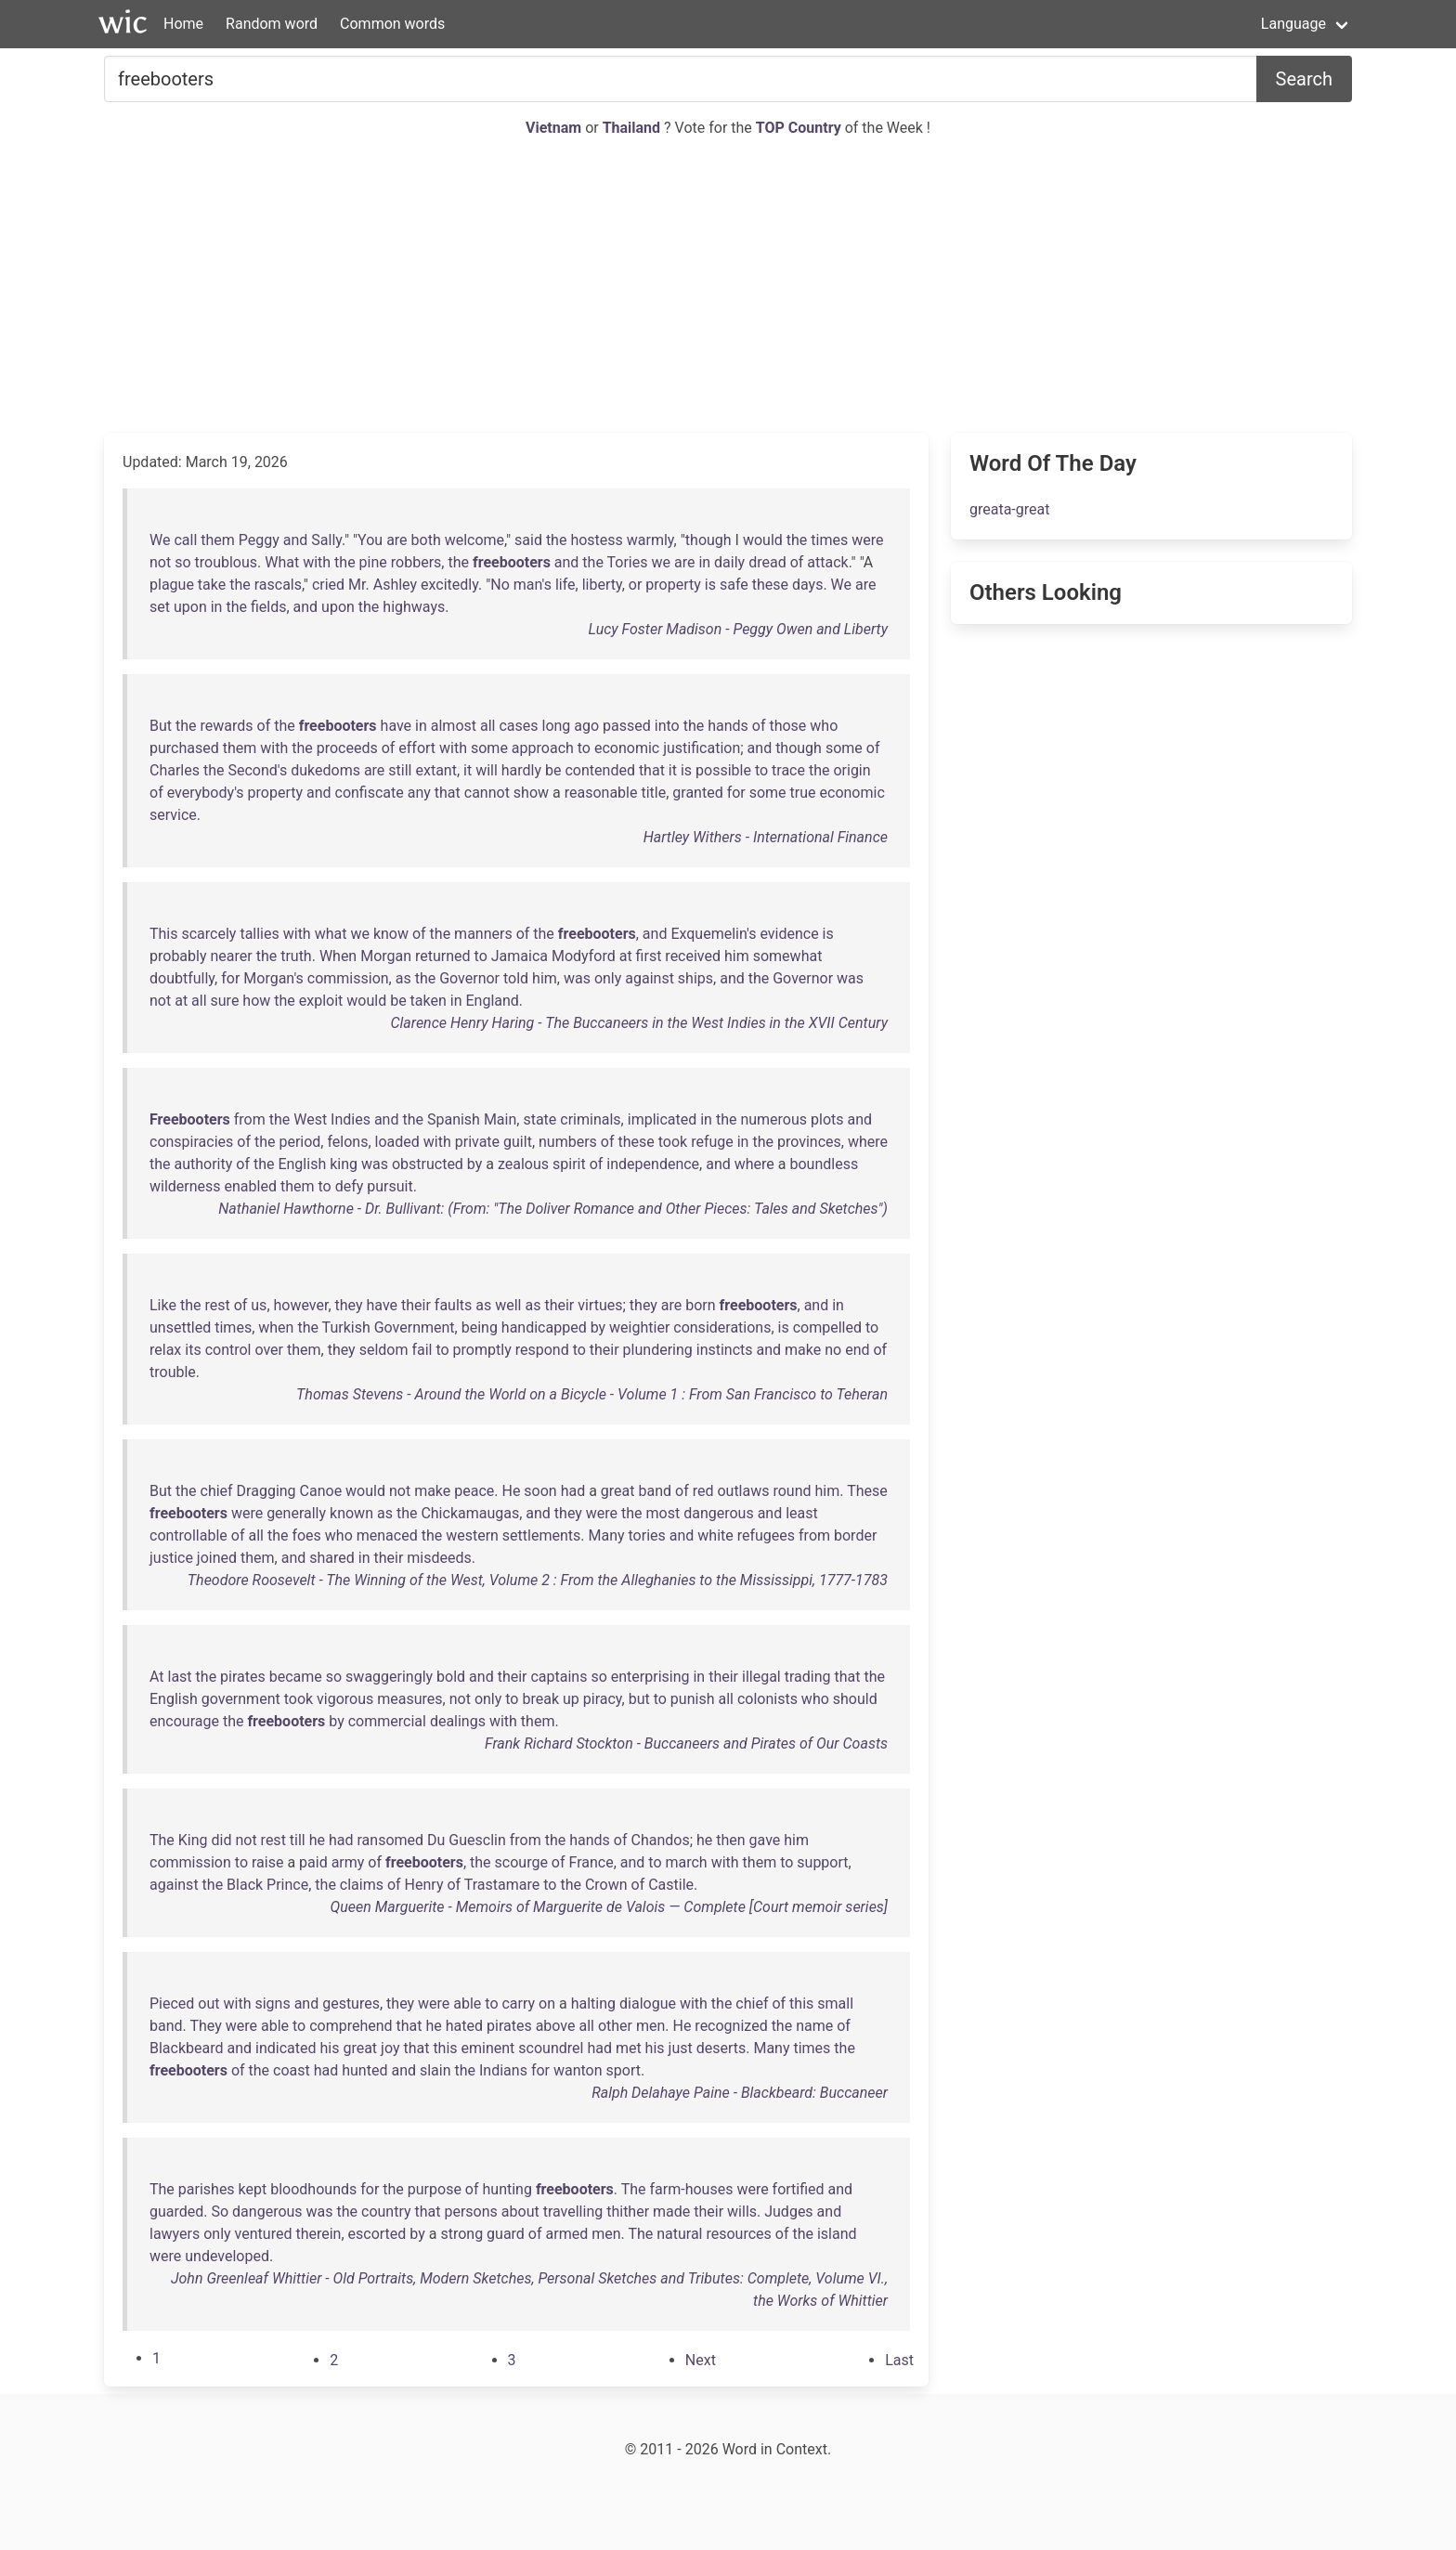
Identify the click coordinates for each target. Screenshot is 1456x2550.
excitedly (449, 584)
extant (435, 770)
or (636, 584)
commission (348, 978)
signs (272, 2003)
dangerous (718, 1513)
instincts (724, 1350)
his (329, 2048)
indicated (285, 2048)
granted (697, 792)
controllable (189, 1535)
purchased (184, 748)
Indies (350, 1119)
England (491, 1000)
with (317, 562)
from (250, 1119)
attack (827, 562)
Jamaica (519, 956)
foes (306, 1535)
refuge (712, 1142)
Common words (392, 24)
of (797, 562)
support (822, 1862)
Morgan (385, 956)
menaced (387, 1535)
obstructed (427, 1164)
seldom (384, 1350)
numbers (568, 1142)
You (370, 540)
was (577, 978)
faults (453, 1305)
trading (808, 1676)
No (500, 584)
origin (851, 770)
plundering (658, 1350)
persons (470, 2211)
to (584, 748)
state (539, 1119)
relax (165, 1350)
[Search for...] (680, 79)
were (867, 540)
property (672, 584)
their (416, 1305)
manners (483, 934)
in (704, 562)
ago (586, 726)
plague (172, 584)
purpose (435, 2189)
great (618, 1491)
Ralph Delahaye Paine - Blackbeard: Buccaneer (740, 2092)
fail (421, 1350)
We (160, 540)
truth (296, 956)
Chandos (659, 1840)
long (555, 726)
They (205, 2026)
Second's (257, 770)
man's (533, 584)
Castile (671, 1884)
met (629, 2048)
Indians (503, 2070)
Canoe (321, 1491)
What (282, 562)
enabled (251, 1186)
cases (518, 726)
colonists (767, 1699)
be (553, 770)
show (531, 792)
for (736, 792)
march (686, 1862)
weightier (639, 1327)
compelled (827, 1327)
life (565, 584)
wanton (578, 2070)
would (763, 540)
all (487, 726)
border (855, 1535)
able (467, 2003)
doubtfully (182, 978)
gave (765, 1840)
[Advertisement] (728, 286)
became (295, 1676)
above (556, 2026)
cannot (487, 792)
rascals (278, 584)
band (655, 1491)
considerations (722, 1327)
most (663, 1513)
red (703, 1491)
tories (647, 1535)
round (792, 1491)
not (160, 562)
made (671, 2211)
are (396, 540)
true (803, 792)
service (173, 815)
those (787, 726)
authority (204, 1164)
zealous (523, 1164)
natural (679, 2234)
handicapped (544, 1327)
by (474, 1164)
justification (701, 748)
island (837, 2234)
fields (269, 607)
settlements (541, 1535)
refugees (766, 1535)
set (160, 607)
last (180, 1676)
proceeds (347, 748)
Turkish (346, 1327)
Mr (356, 584)
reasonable (601, 792)
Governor (469, 978)
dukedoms (325, 770)
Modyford (584, 956)
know (391, 934)
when (275, 1327)
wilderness (185, 1186)
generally (296, 1513)
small (835, 2003)
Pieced (172, 2003)
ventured (263, 2234)
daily (729, 562)
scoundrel (550, 2048)
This (164, 934)
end (857, 1350)
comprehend (350, 2026)
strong (461, 2234)
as (403, 978)
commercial (387, 1721)
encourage (184, 1721)
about (520, 2211)
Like (163, 1305)
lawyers (175, 2234)
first (649, 956)
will (486, 770)
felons (347, 1142)
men (650, 2026)
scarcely (208, 934)
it (467, 770)
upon (190, 607)
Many (606, 1535)
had (573, 1491)
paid (313, 1862)
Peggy (259, 540)
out (208, 2003)
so (182, 562)
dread (767, 562)
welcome (474, 540)
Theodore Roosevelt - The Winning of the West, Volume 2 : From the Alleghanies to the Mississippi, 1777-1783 (538, 1580)
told (515, 978)
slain (435, 2070)
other (615, 2026)
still (399, 770)
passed (627, 726)
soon (540, 1491)
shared (332, 1558)
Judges (788, 2211)
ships (695, 978)
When (338, 956)
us (258, 1305)
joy (390, 2048)
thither (627, 2211)
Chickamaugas (470, 1513)
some (489, 748)
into (667, 726)
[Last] (899, 2360)
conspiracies (191, 1142)
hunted (364, 2070)
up (571, 1699)
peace (474, 1491)
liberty (602, 584)
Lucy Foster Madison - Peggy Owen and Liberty (738, 629)
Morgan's (273, 978)
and (295, 540)
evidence (789, 934)
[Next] (700, 2360)
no (833, 1350)
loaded (397, 1142)
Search (1304, 79)
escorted (377, 2234)
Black (245, 1884)
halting (593, 2003)
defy (349, 1186)
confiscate (369, 792)
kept (253, 2189)
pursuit (389, 1186)
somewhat (788, 956)
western (472, 1535)
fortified (799, 2189)
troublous (226, 562)
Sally (326, 540)
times (829, 540)
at (625, 956)
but (639, 1699)
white (715, 1535)
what (331, 934)
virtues (600, 1305)
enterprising (650, 1676)
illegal (761, 1676)
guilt (517, 1142)
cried (328, 584)
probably (178, 956)
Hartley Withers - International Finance (766, 837)
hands (728, 726)
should (855, 1699)
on (547, 2003)
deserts (721, 2048)
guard (506, 2234)
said (528, 540)
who (824, 726)
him (736, 956)
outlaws (743, 1491)
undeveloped (227, 2256)
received (693, 956)
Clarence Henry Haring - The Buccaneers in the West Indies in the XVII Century (639, 1023)
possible (723, 770)
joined (217, 1558)
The (162, 1840)
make (803, 1350)
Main (500, 1119)
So (220, 2211)
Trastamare (502, 1884)
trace (788, 770)
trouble (173, 1372)
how (256, 1000)
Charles (175, 770)
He (510, 1491)
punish (692, 1699)
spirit (569, 1164)
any (419, 792)
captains (558, 1676)
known (351, 1513)
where (868, 1142)
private (477, 1142)
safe (734, 584)
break (540, 1699)
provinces (809, 1142)
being (480, 1327)
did (222, 1840)
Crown (606, 1884)
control (228, 1350)
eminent (488, 2048)
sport (623, 2070)
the (556, 540)
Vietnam (555, 128)
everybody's (205, 792)
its (193, 1350)
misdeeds (439, 1558)
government (241, 1699)
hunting (507, 2189)
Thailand (633, 128)
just (681, 2048)
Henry (424, 1884)
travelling (573, 2211)
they (349, 1305)
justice (171, 1558)
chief (217, 1491)
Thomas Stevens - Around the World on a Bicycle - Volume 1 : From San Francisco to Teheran (592, 1394)
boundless (823, 1164)
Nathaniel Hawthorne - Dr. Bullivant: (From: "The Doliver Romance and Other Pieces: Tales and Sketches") (553, 1208)
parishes (206, 2189)
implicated (662, 1119)
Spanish (453, 1119)
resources (738, 2234)
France (591, 1862)
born (700, 1305)
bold (450, 1676)
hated (464, 2026)
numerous (773, 1119)
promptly (482, 1350)
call (185, 540)
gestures (351, 2003)
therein (318, 2234)
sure (225, 1000)
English (302, 1164)
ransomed (390, 1840)
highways (414, 607)
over (268, 1350)
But (161, 726)
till (298, 1840)
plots (827, 1119)
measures (409, 1699)
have (396, 726)
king (344, 1164)
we (660, 562)
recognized (731, 2026)
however (301, 1305)
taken (428, 1000)
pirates (243, 1676)
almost (453, 726)
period (299, 1142)
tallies (259, 934)
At (157, 1676)
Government (414, 1327)
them (218, 540)
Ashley (395, 584)
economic (626, 748)
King (193, 1840)
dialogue (647, 2003)
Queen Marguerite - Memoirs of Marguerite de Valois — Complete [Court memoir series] (609, 1907)
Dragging (266, 1491)
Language (1293, 24)
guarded (176, 2211)
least (802, 1513)
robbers (416, 562)
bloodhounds (313, 2189)
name (814, 2026)
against (649, 978)
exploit (321, 1000)
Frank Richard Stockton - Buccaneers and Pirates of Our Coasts (686, 1743)
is (710, 584)
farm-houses (692, 2189)
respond (542, 1350)
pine (373, 562)
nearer (231, 956)
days (807, 584)
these (770, 584)
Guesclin (476, 1840)
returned (443, 956)
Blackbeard (187, 2048)
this (801, 2003)
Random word (272, 24)
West (310, 1119)
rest (216, 1305)
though (708, 540)
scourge (521, 1862)
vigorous (345, 1699)
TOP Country (798, 128)
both (426, 540)
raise (267, 1862)
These (867, 1491)
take (212, 584)
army (348, 1862)
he (317, 1840)
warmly (650, 540)
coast (291, 2070)
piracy (602, 1699)
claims (362, 1884)
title (653, 792)
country (386, 2211)
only (607, 978)
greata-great (1009, 509)
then (730, 1840)
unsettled (180, 1327)
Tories (627, 562)
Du (436, 1840)
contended (599, 770)
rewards (227, 726)
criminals (590, 1119)
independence (652, 1164)
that (652, 770)
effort (417, 748)
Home (183, 24)
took (672, 1142)
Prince (287, 1884)
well (508, 1305)
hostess (596, 540)
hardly (521, 770)
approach (543, 748)
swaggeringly (389, 1676)
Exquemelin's (713, 934)
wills (742, 2211)
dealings (458, 1721)
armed (567, 2234)
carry (518, 2003)
